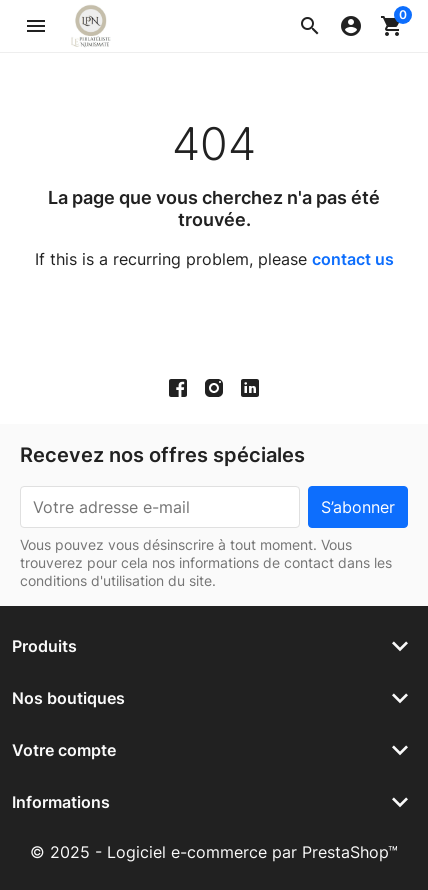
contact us (353, 259)
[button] (310, 26)
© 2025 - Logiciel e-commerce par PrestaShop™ (214, 852)
